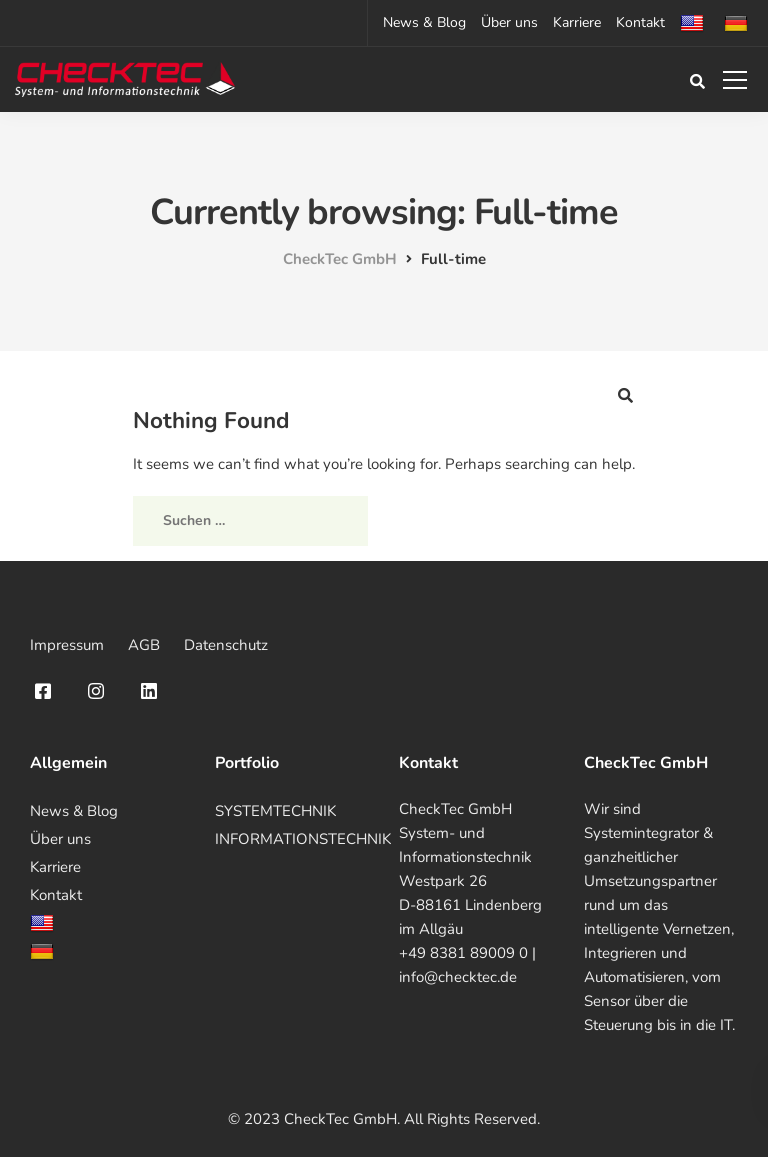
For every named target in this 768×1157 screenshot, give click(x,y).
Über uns (509, 22)
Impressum (67, 645)
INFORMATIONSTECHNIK (303, 839)
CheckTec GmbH (455, 809)
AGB (144, 645)
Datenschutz (226, 645)
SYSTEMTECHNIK (275, 811)
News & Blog (424, 22)
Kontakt (640, 22)
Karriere (577, 22)
